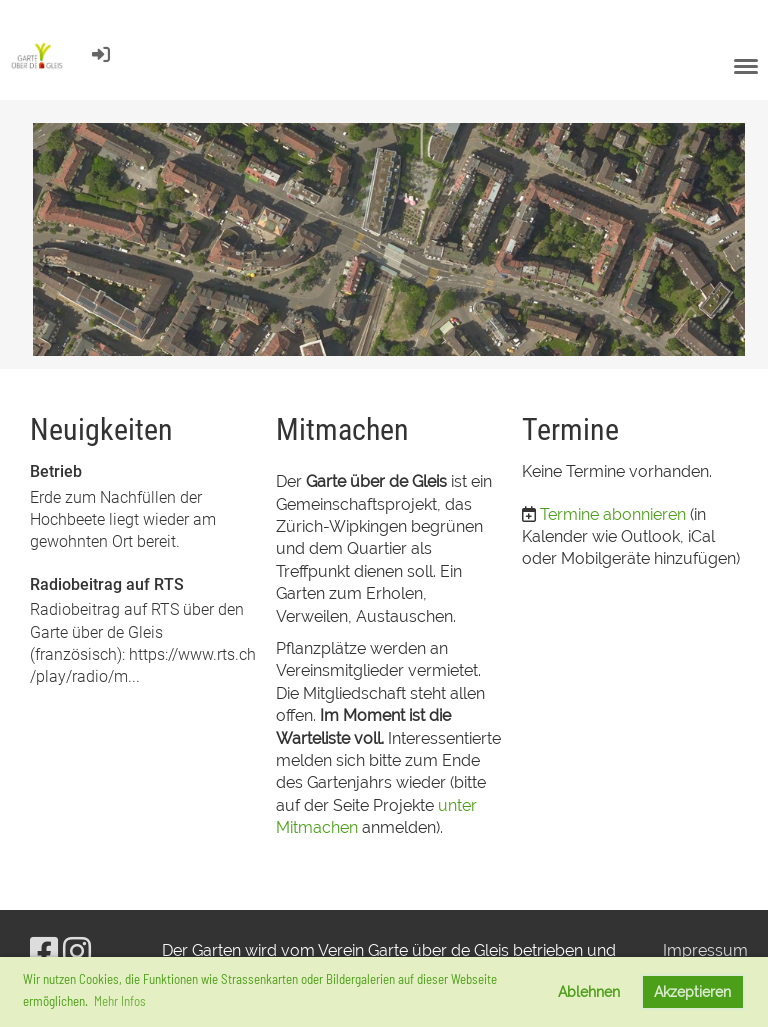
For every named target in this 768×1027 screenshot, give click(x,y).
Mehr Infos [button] (120, 1001)
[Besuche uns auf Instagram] (77, 951)
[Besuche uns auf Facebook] (44, 951)
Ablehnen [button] (589, 991)
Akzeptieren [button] (692, 991)
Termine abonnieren (613, 514)
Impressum (705, 950)
